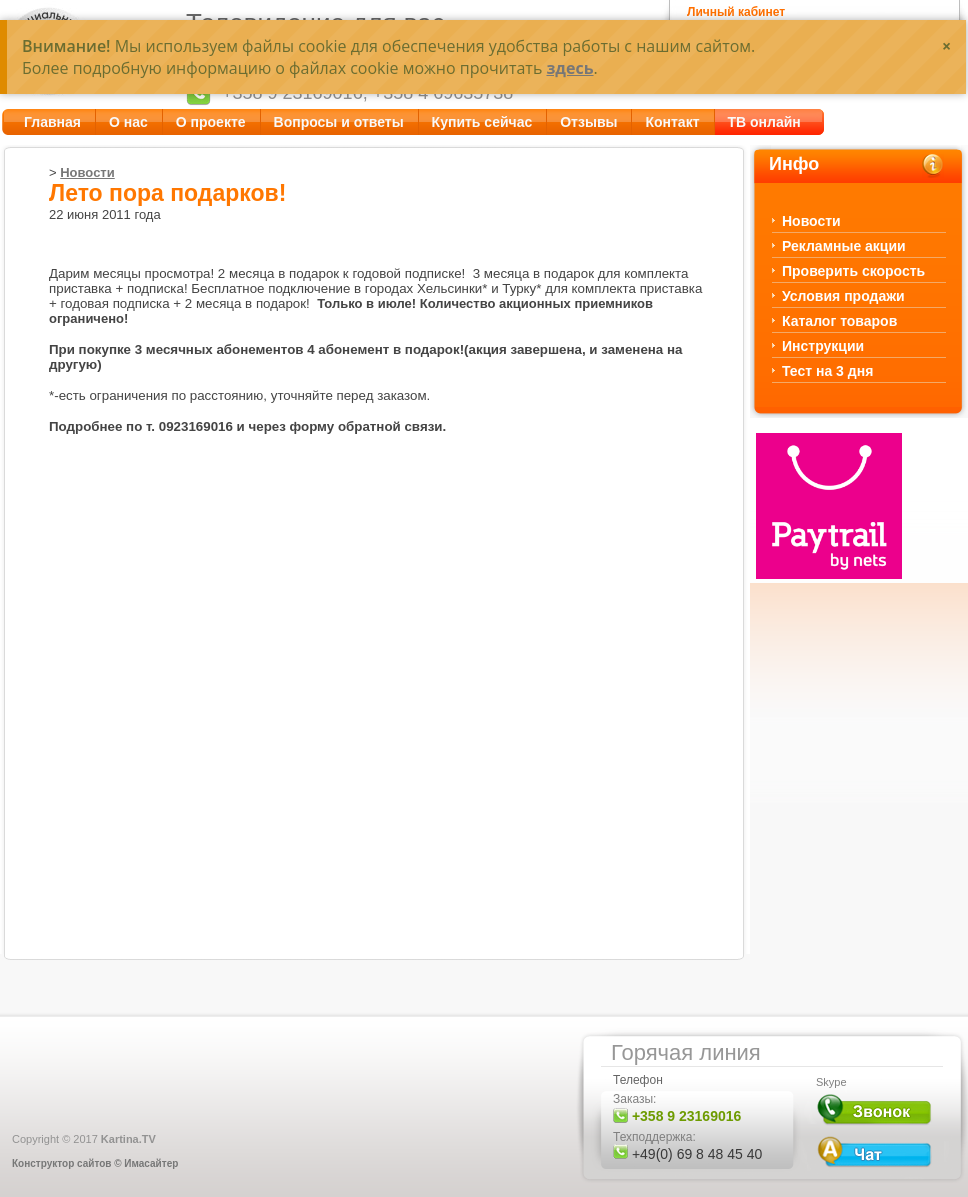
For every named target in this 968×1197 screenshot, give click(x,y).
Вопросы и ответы (339, 122)
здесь (569, 68)
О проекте (211, 122)
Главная (52, 122)
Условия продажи (843, 296)
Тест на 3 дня (827, 371)
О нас (128, 122)
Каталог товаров (839, 321)
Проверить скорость (853, 271)
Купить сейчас (482, 122)
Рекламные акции (844, 246)
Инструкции (823, 346)
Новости (87, 172)
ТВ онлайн (764, 122)
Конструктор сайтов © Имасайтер (95, 1163)
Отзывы (588, 122)
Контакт (672, 122)
